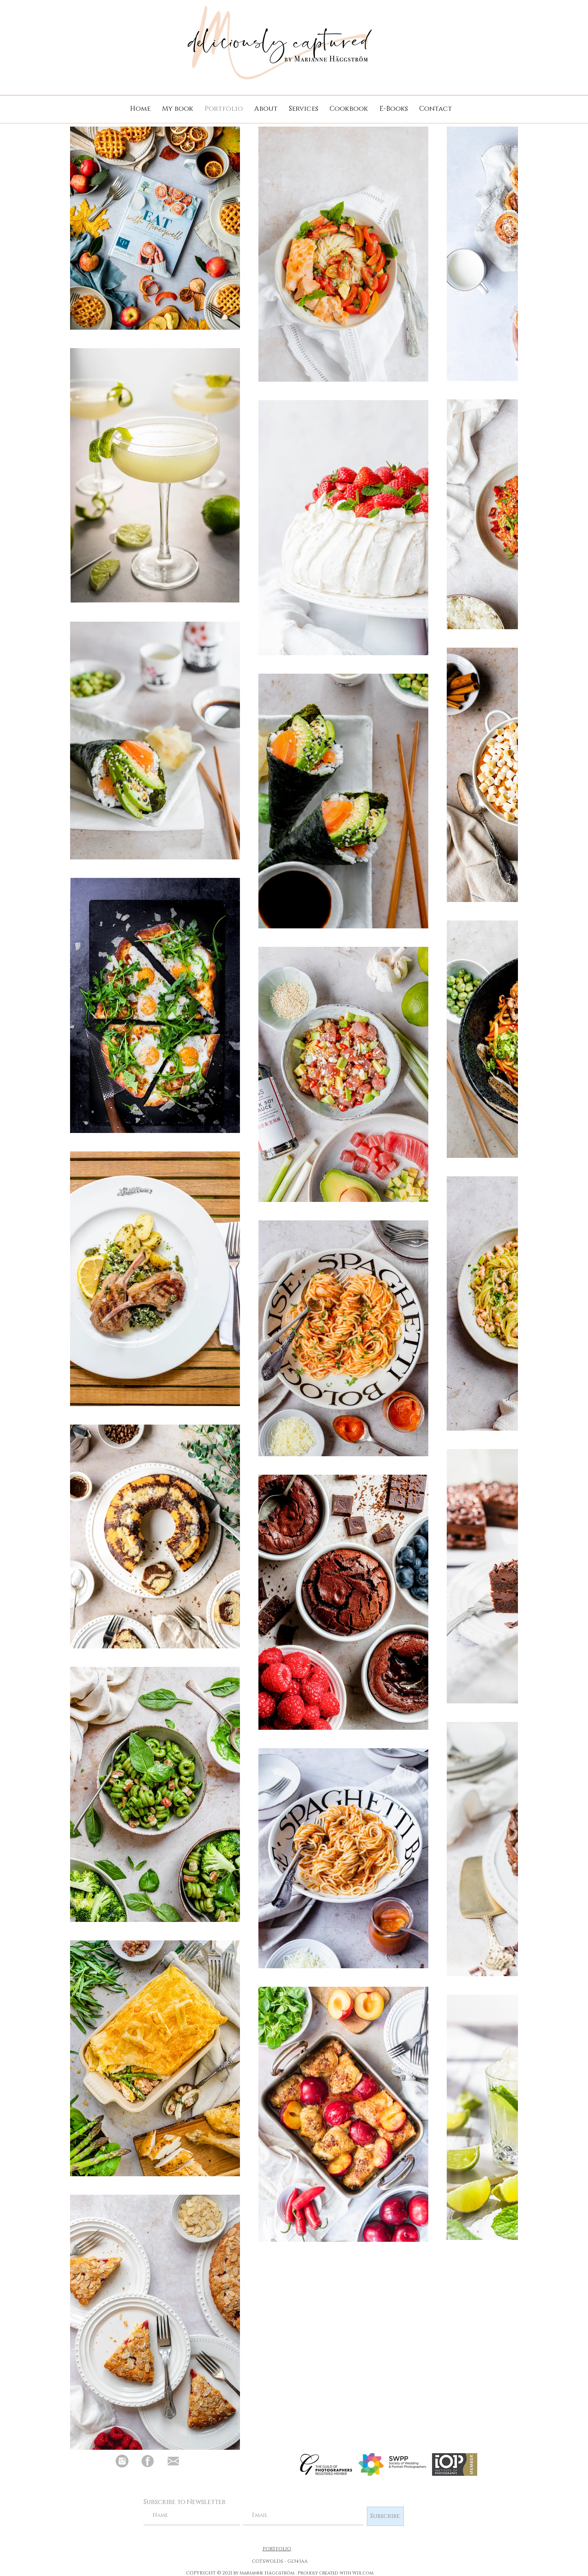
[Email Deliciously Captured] (173, 2461)
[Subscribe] (385, 2516)
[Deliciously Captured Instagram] (122, 2461)
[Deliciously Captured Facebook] (147, 2461)
